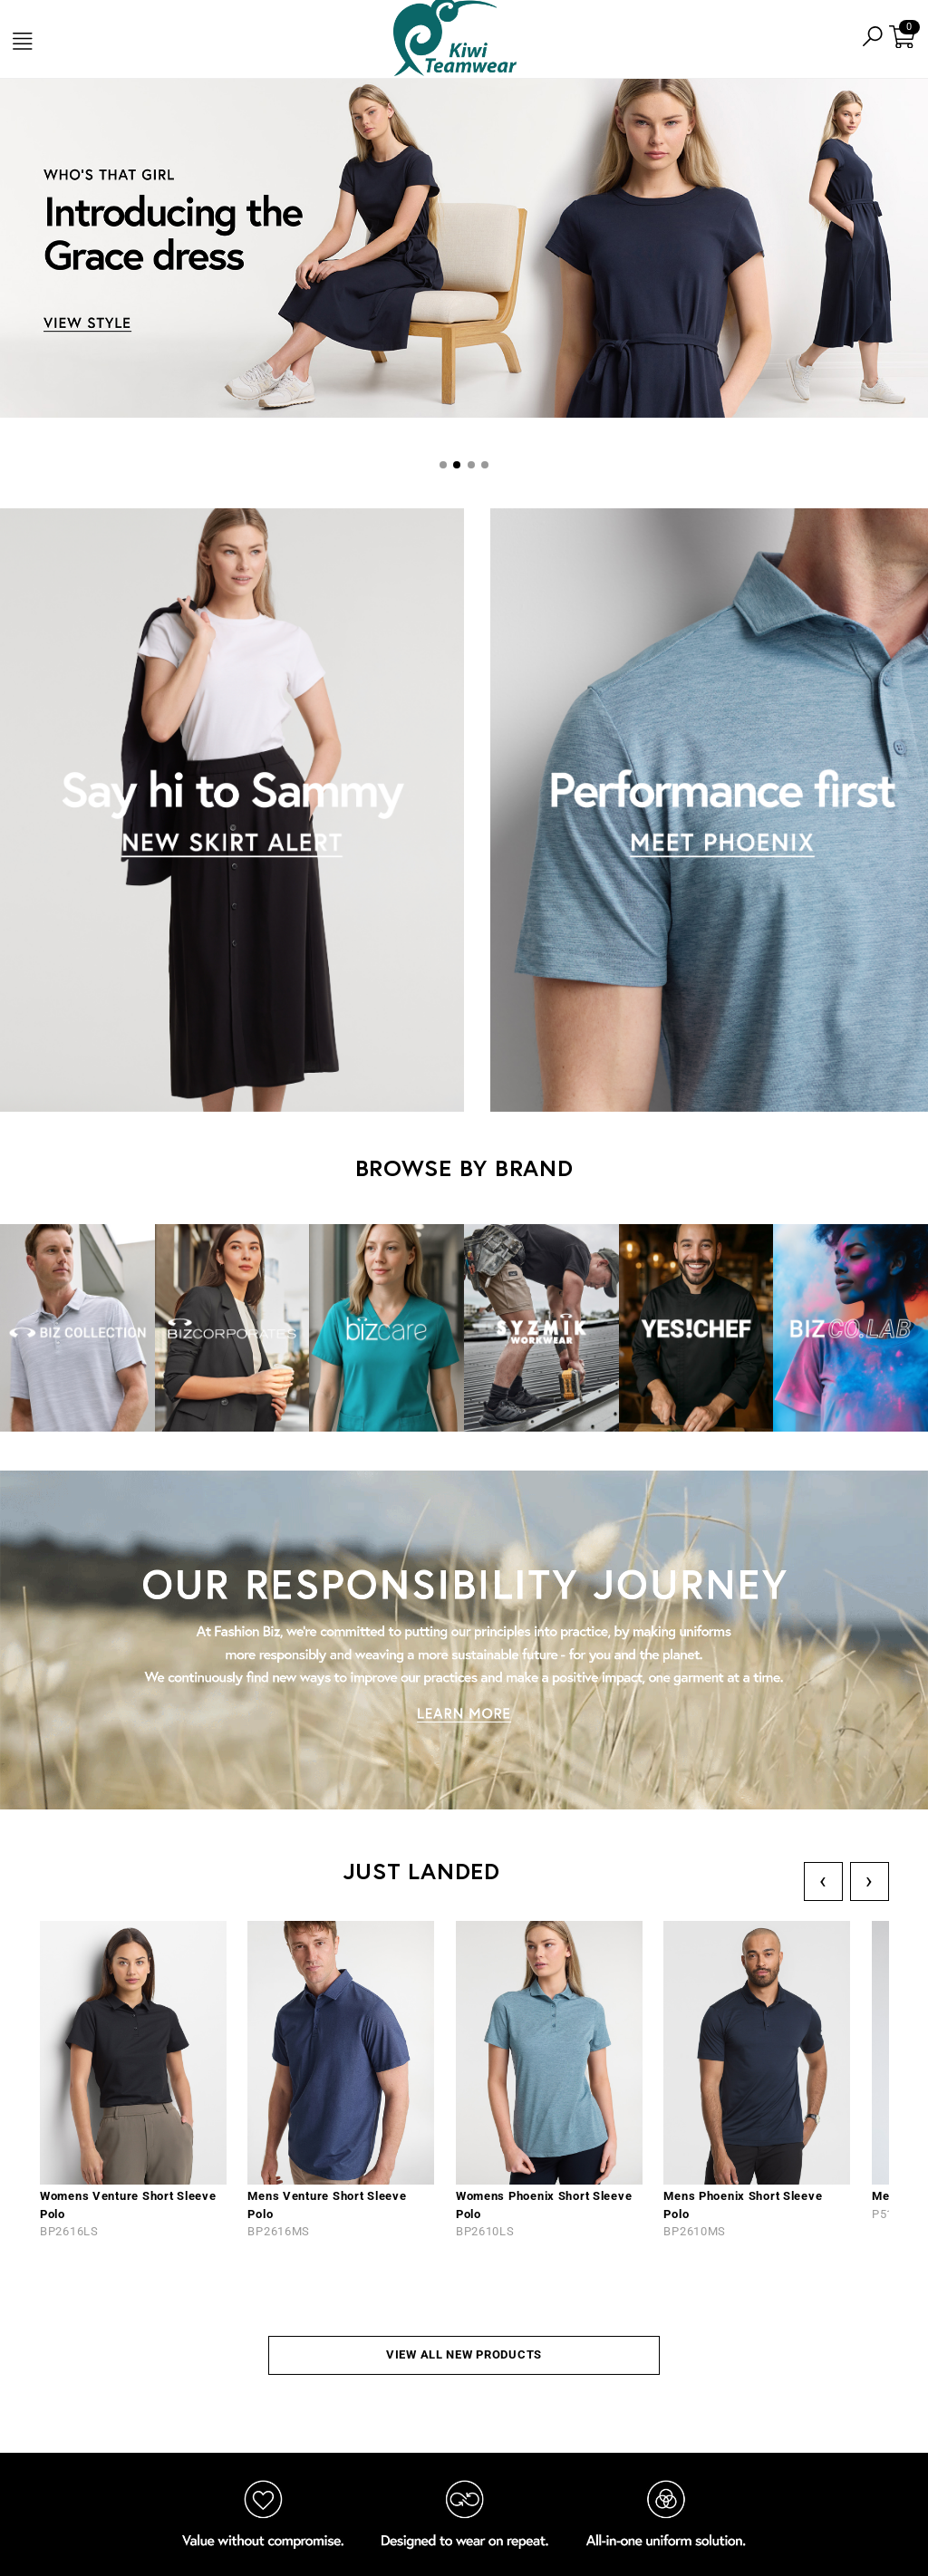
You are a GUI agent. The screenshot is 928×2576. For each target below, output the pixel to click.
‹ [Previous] (823, 1880)
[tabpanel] (464, 250)
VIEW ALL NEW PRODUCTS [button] (464, 2354)
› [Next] (869, 1880)
